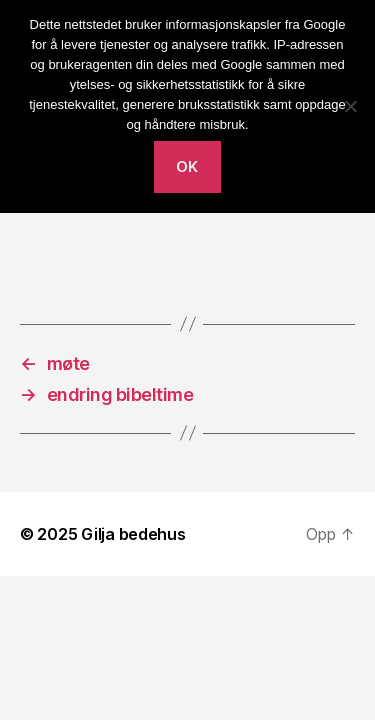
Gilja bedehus (133, 534)
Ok (187, 166)
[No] (350, 106)
